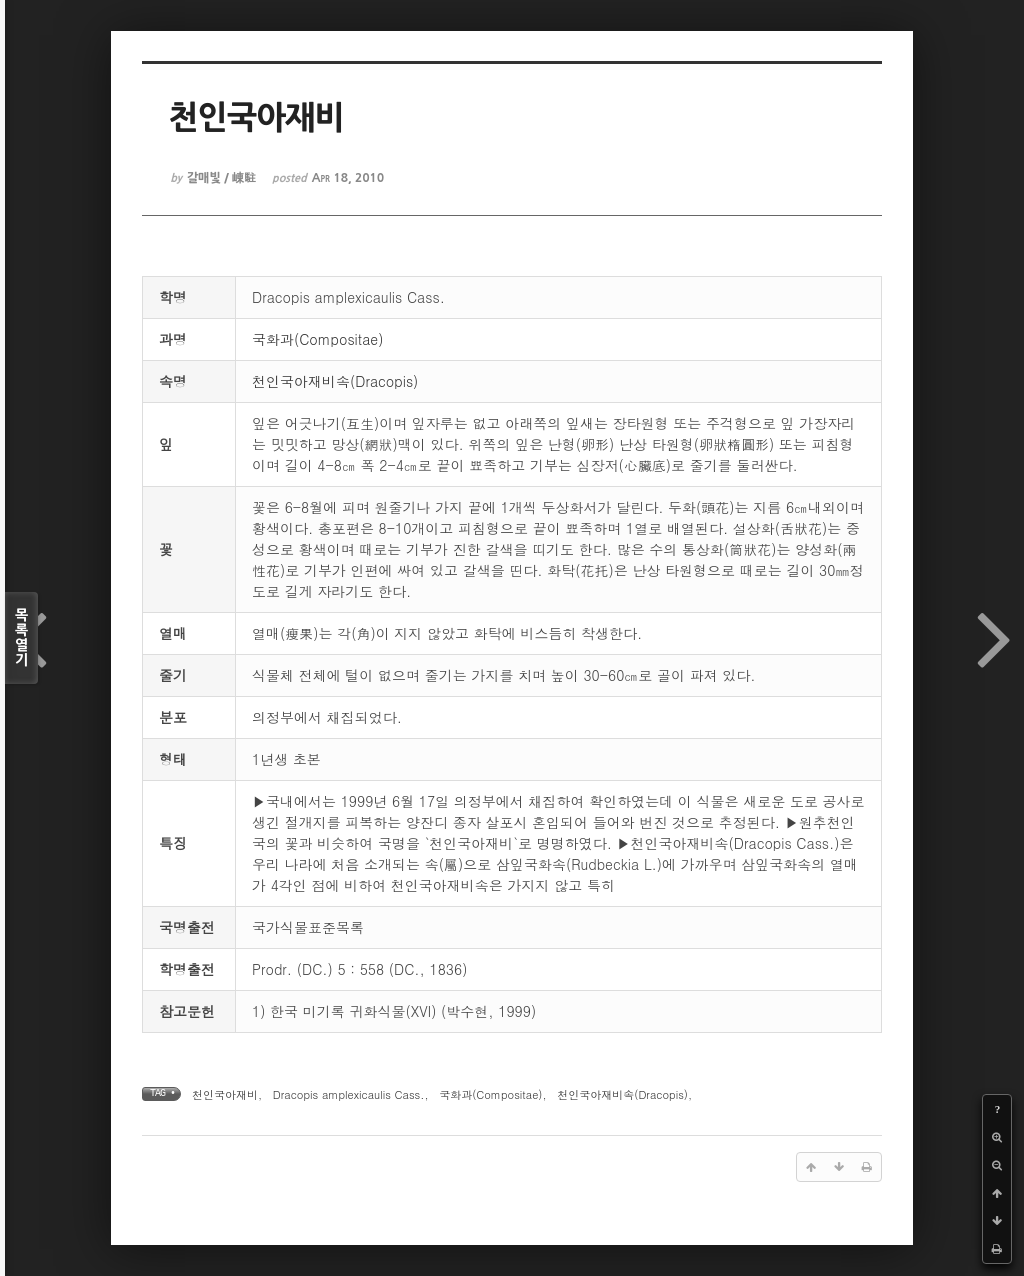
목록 (21, 638)
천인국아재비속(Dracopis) (335, 381)
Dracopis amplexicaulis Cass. (349, 1094)
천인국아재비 (225, 1094)
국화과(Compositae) (317, 339)
